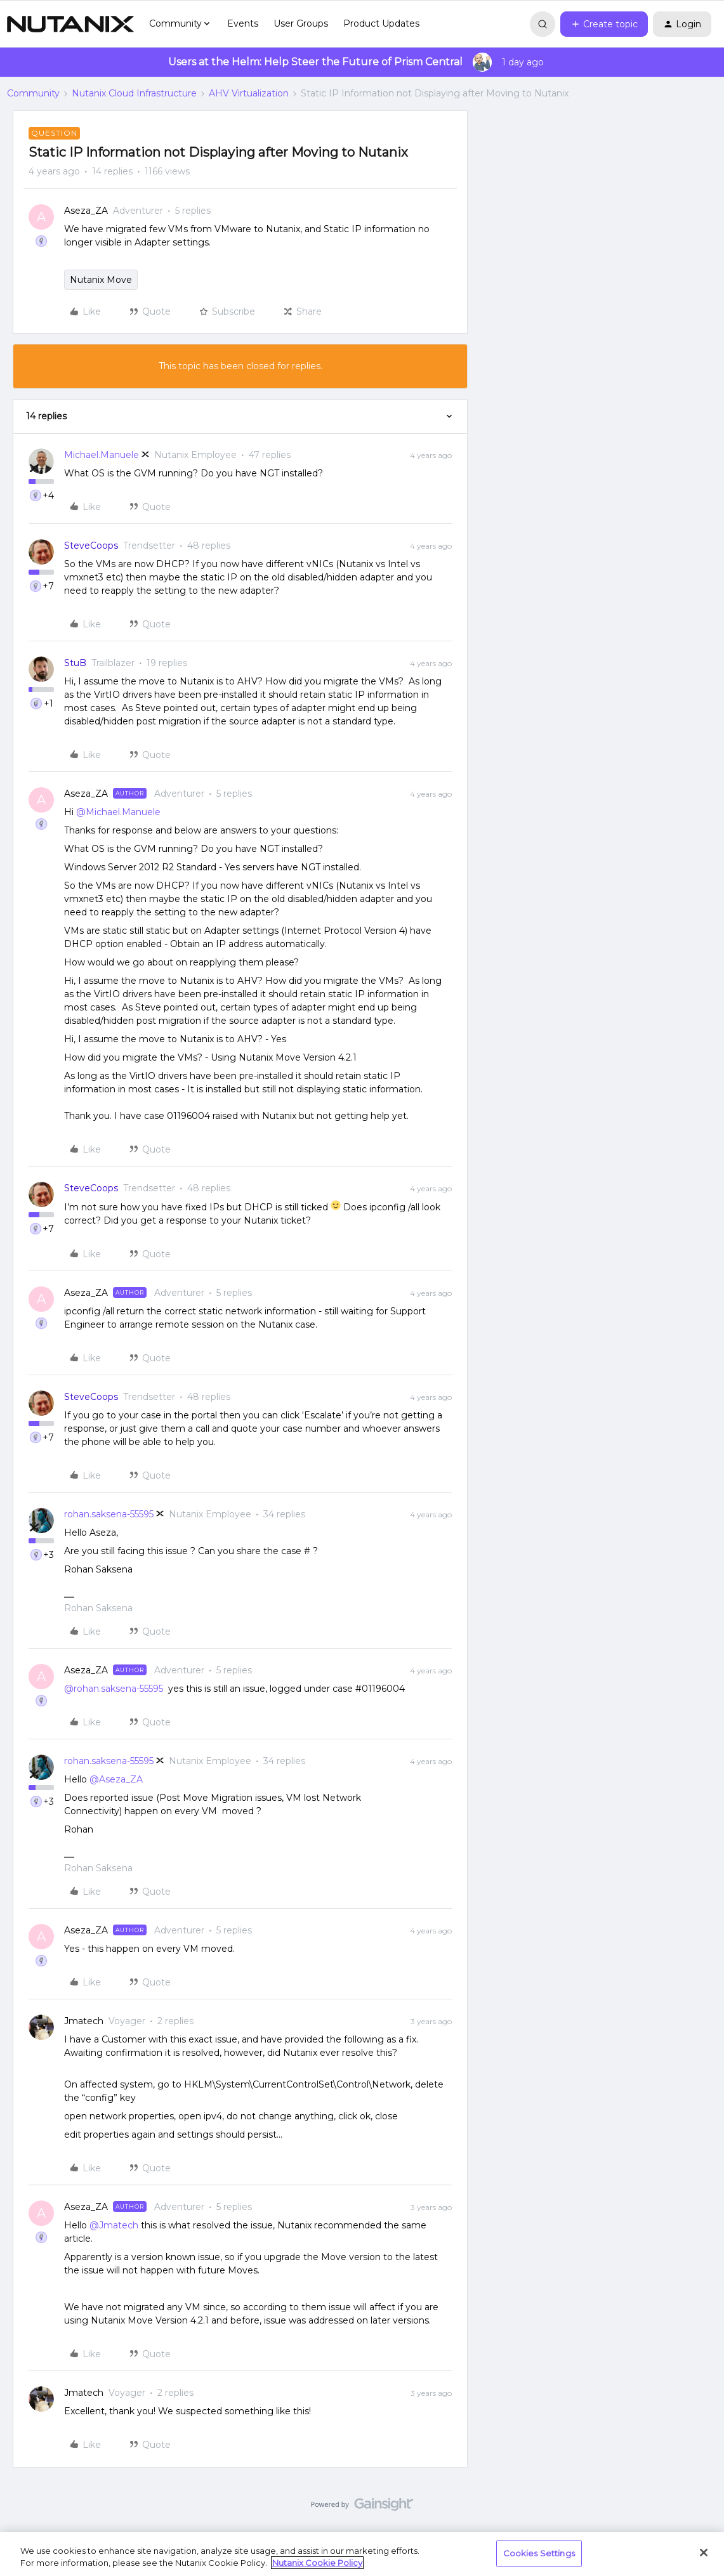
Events (242, 23)
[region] (362, 2554)
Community (33, 93)
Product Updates (381, 23)
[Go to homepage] (70, 24)
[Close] (704, 2552)
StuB (75, 663)
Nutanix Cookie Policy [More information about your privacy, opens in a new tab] (317, 2563)
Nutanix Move (101, 279)
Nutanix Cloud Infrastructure (134, 93)
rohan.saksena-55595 (109, 1514)
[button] (604, 24)
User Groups (300, 23)
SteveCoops (91, 545)
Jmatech (83, 2021)
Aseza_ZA (86, 210)
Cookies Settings (539, 2553)
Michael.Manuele (101, 455)
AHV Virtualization (249, 93)
